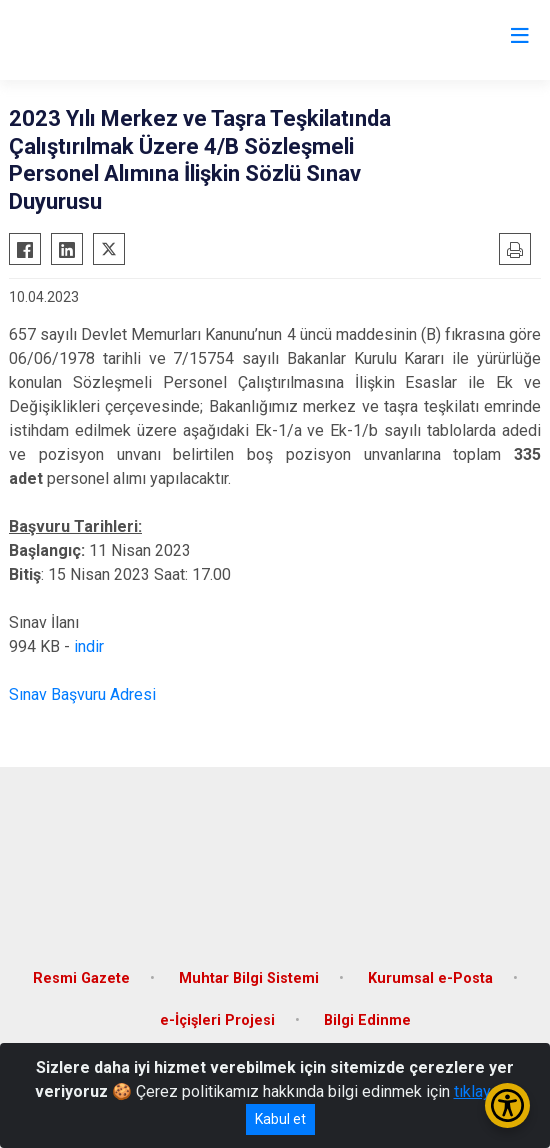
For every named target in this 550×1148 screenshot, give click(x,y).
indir (89, 646)
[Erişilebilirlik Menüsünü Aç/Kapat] (507, 1105)
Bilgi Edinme (367, 1020)
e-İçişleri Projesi (217, 1020)
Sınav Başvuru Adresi (82, 694)
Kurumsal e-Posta (430, 978)
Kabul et (280, 1119)
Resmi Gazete (81, 978)
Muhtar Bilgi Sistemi (249, 978)
